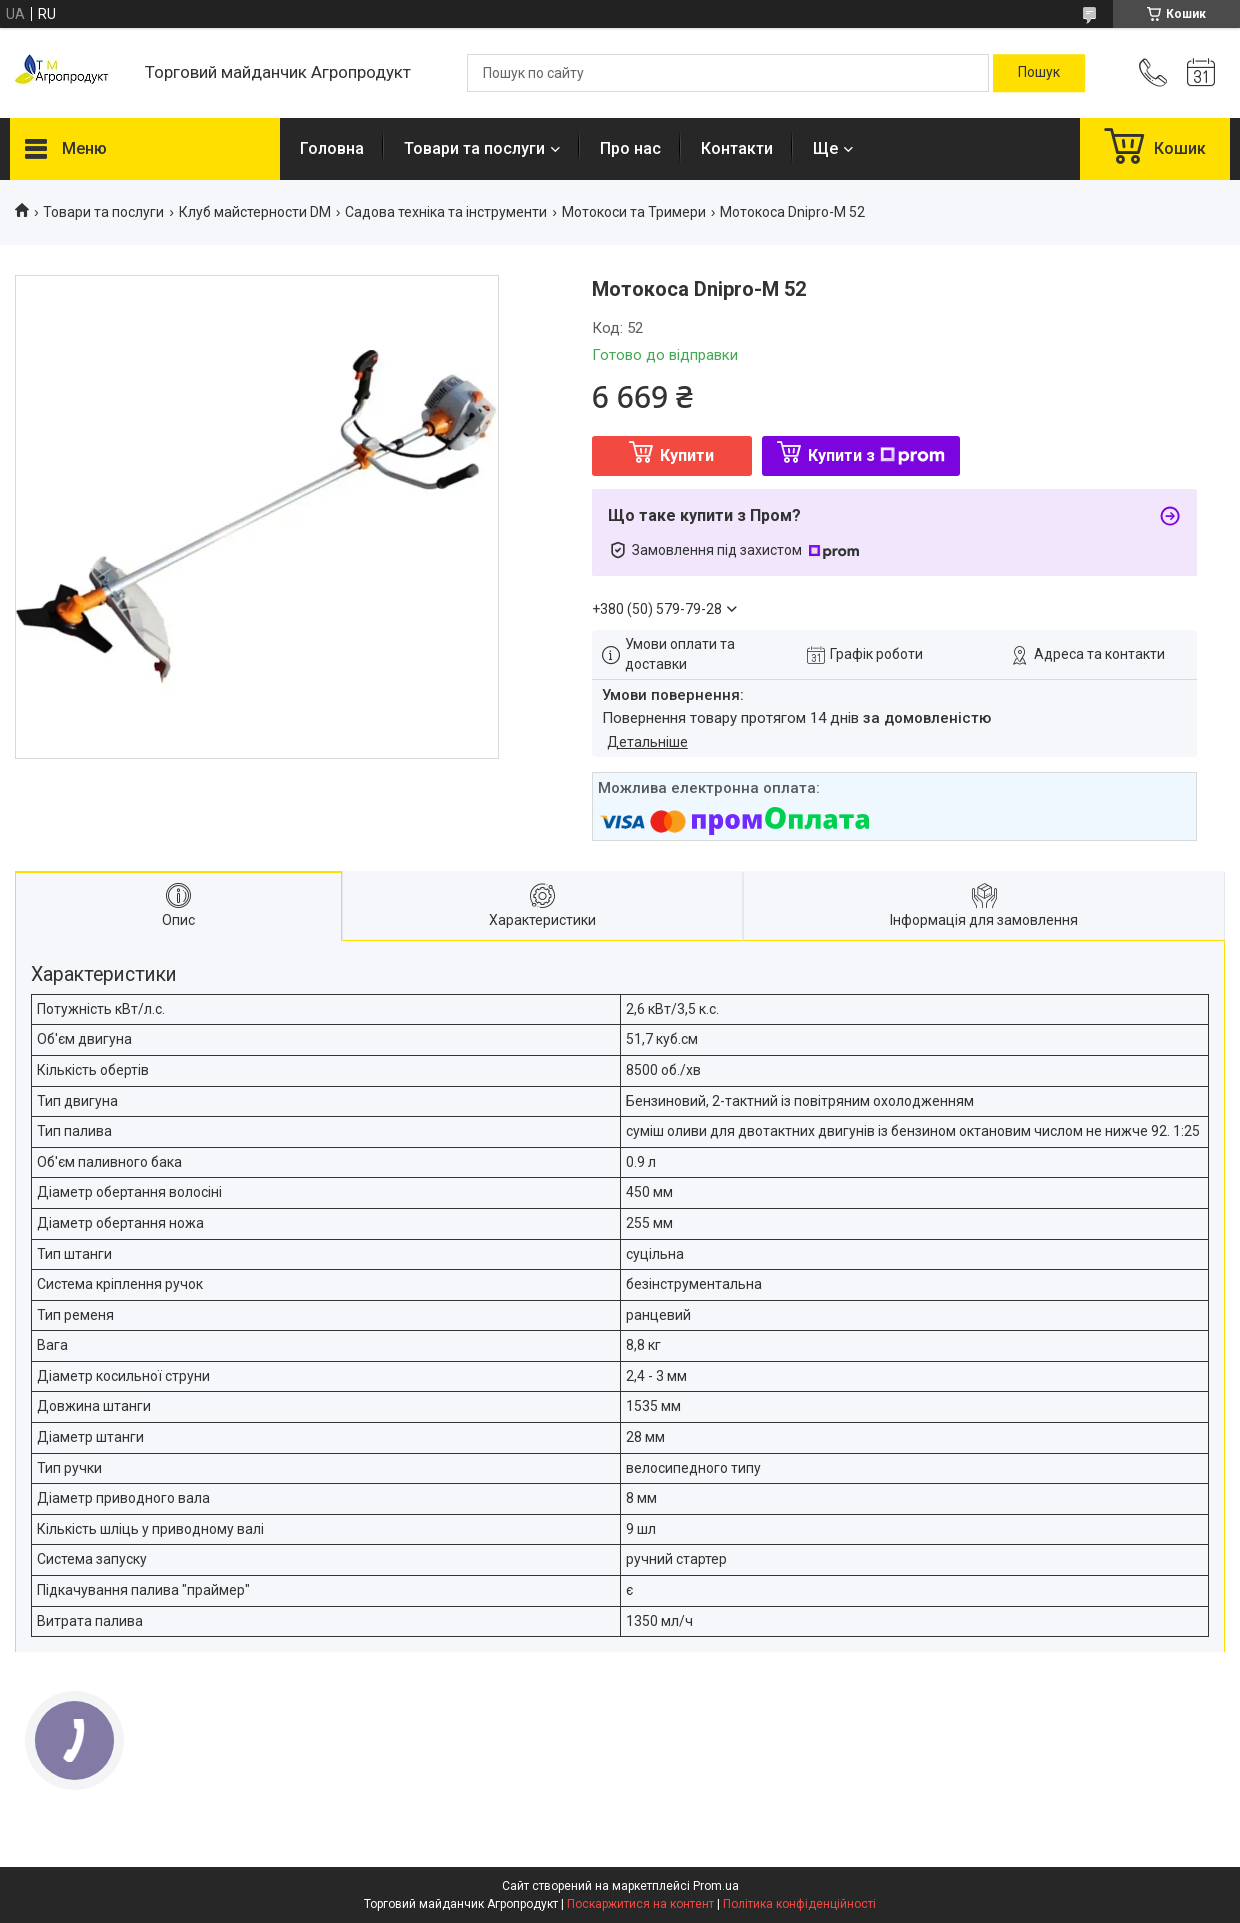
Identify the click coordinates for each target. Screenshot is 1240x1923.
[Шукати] (1039, 73)
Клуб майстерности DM (255, 212)
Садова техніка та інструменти (446, 212)
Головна (332, 148)
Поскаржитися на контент (640, 1904)
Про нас (630, 148)
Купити (687, 455)
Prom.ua (716, 1886)
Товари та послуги (474, 148)
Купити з (876, 455)
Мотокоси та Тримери (634, 212)
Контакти (737, 148)
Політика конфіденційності (799, 1904)
